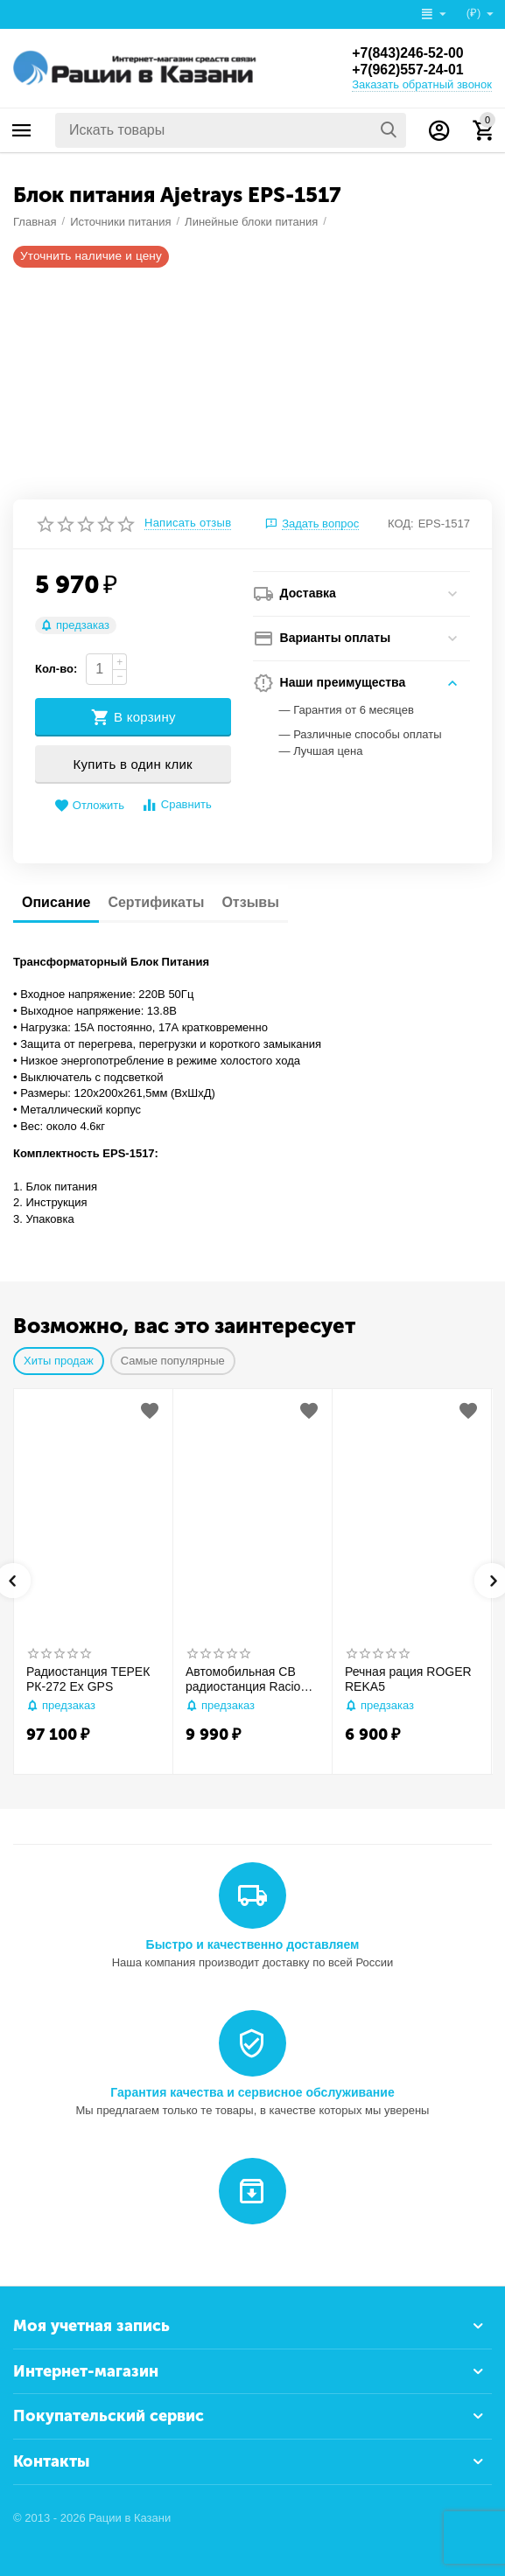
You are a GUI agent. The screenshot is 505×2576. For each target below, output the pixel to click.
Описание (56, 902)
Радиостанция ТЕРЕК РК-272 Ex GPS (88, 1679)
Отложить (89, 806)
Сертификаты (156, 902)
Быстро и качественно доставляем (253, 1944)
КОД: (401, 523)
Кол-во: (56, 668)
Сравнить (176, 805)
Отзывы (249, 902)
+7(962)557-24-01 (408, 69)
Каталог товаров (22, 130)
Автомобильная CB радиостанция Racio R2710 (243, 1679)
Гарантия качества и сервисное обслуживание (252, 2092)
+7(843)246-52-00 (408, 52)
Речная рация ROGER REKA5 (408, 1679)
